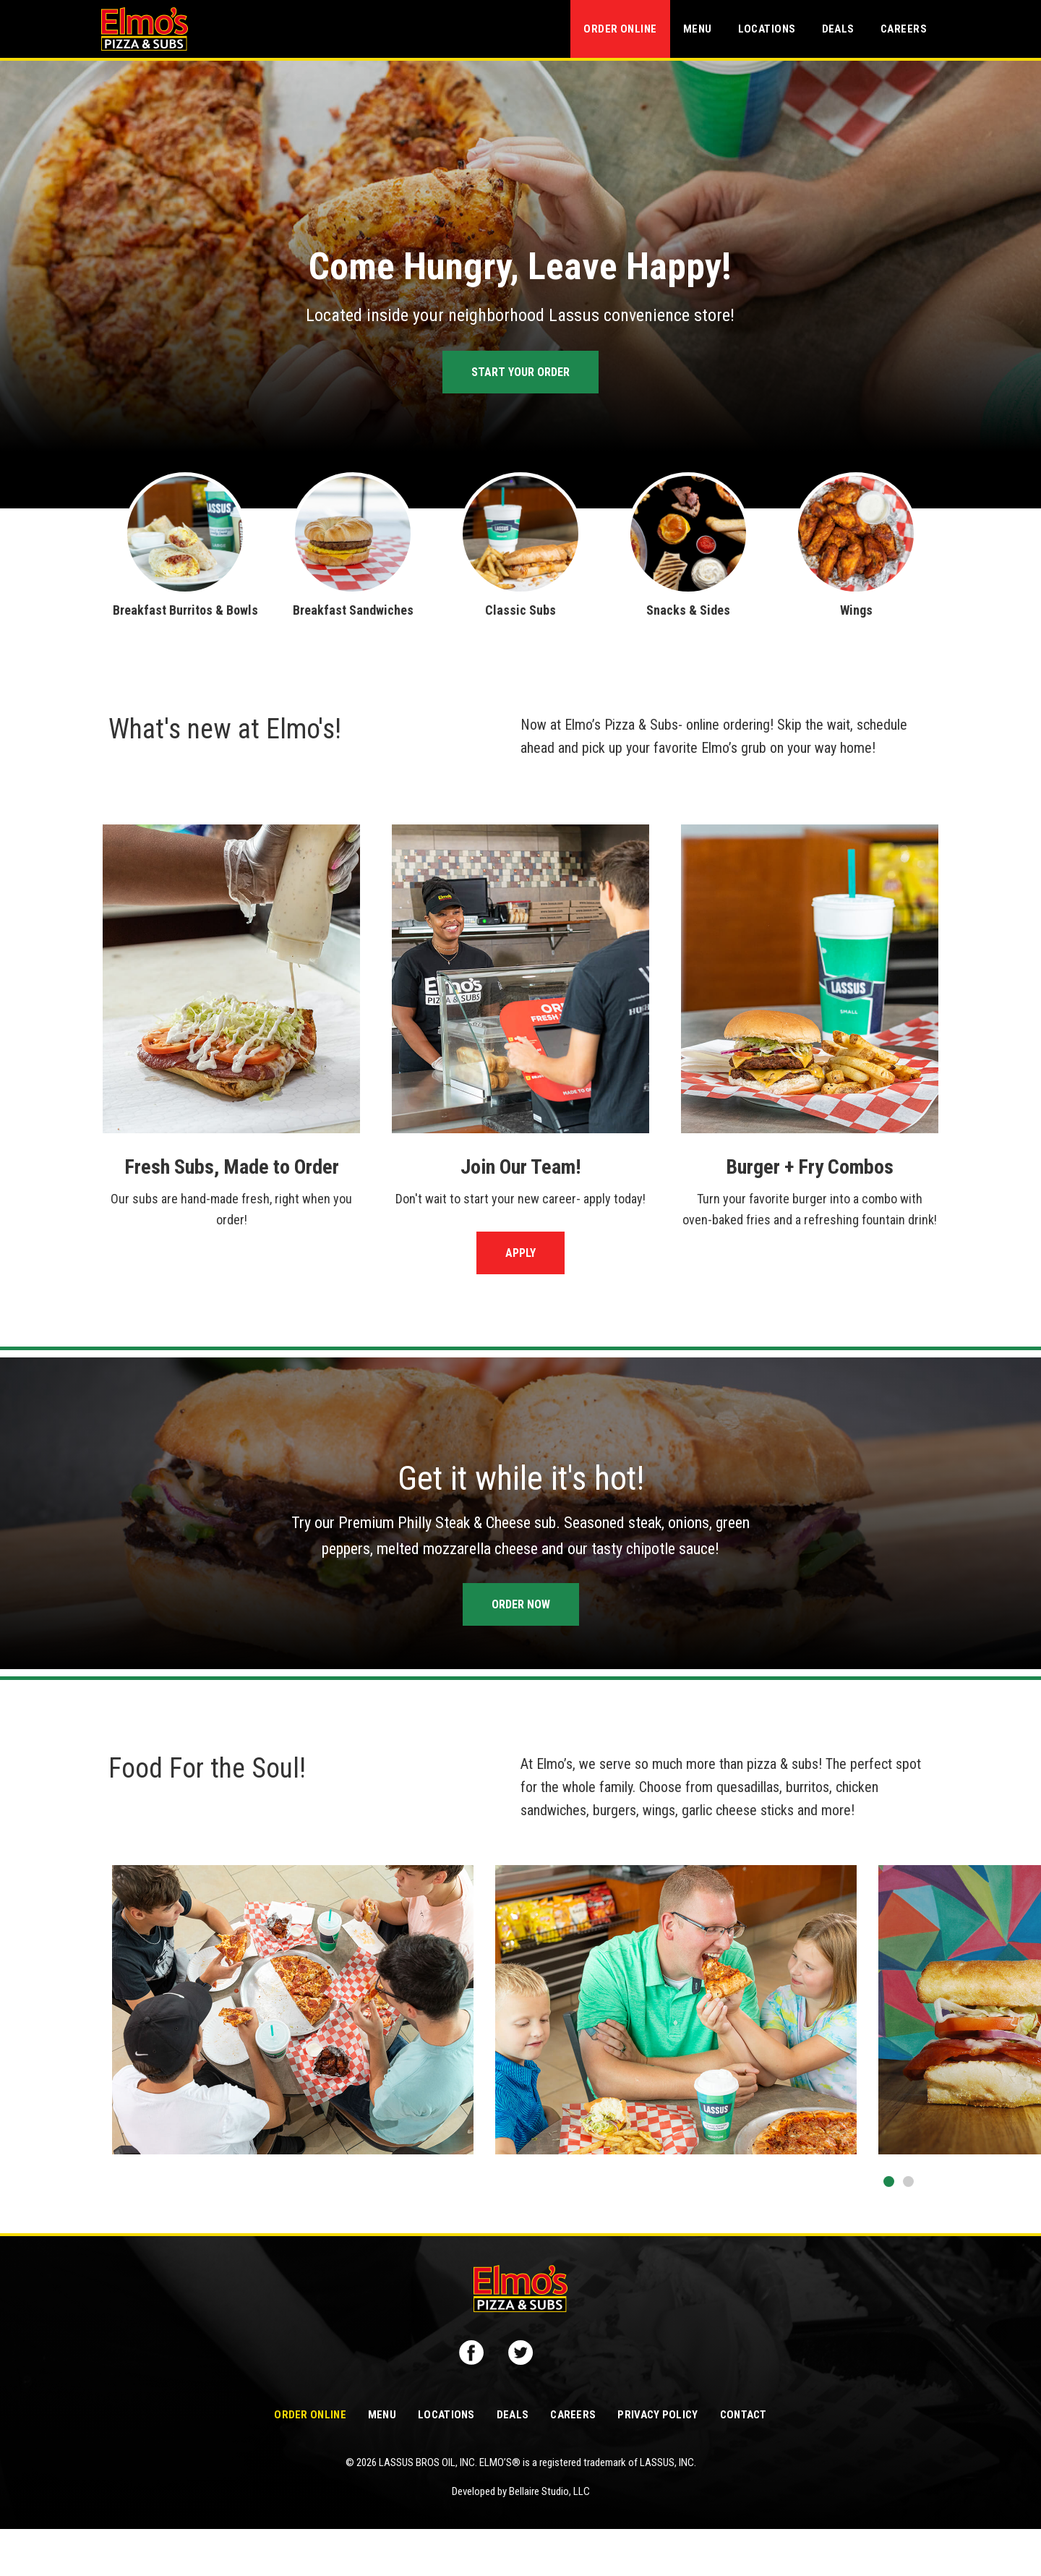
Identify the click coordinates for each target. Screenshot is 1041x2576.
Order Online (619, 28)
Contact (743, 2461)
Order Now (521, 1604)
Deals (838, 28)
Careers (904, 28)
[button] (888, 2181)
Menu (697, 28)
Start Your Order (520, 372)
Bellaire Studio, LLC (549, 2538)
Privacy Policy (657, 2461)
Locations (767, 28)
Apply (520, 1253)
